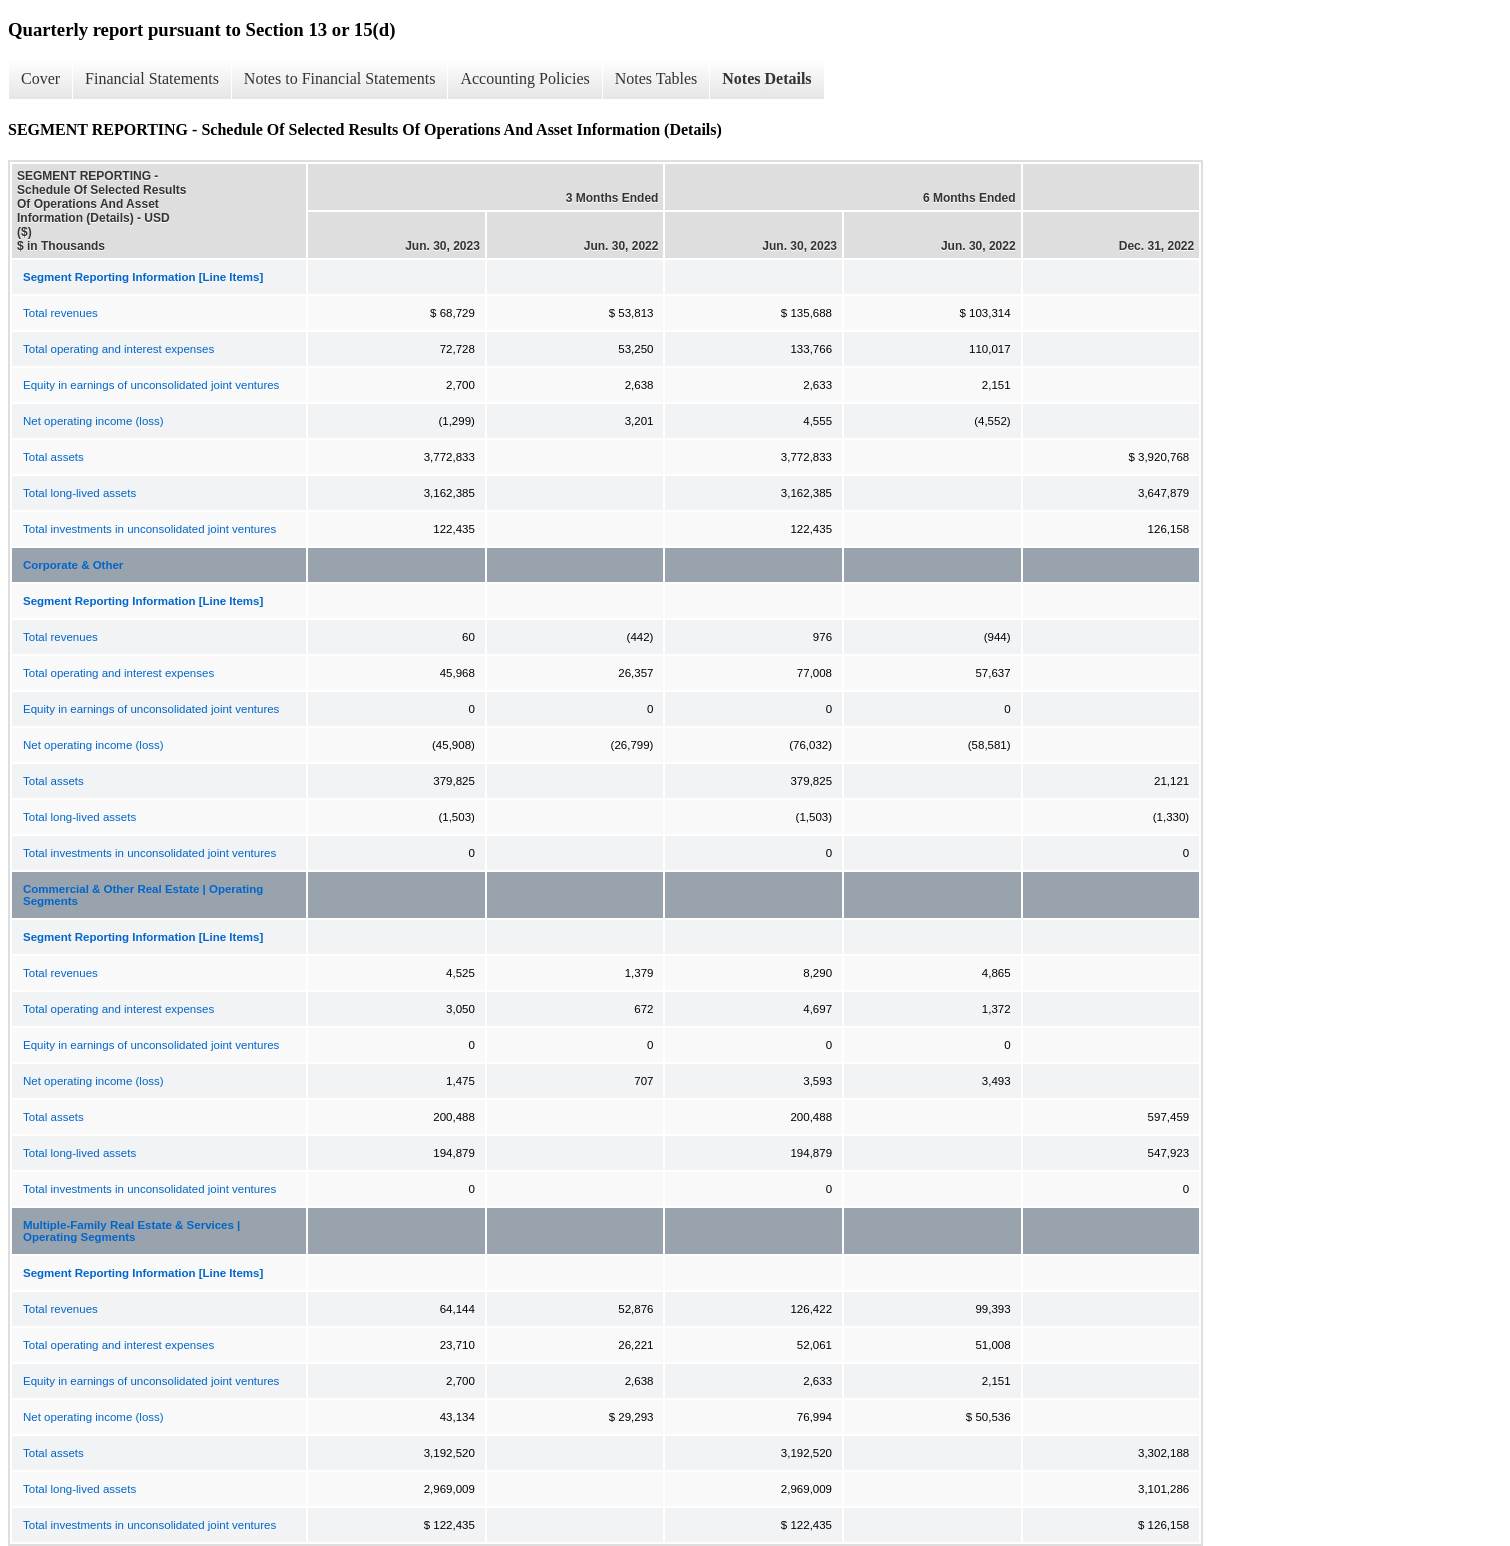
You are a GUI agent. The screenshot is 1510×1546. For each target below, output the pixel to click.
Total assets (53, 457)
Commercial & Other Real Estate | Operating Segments (143, 895)
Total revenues (60, 313)
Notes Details (766, 78)
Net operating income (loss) (93, 421)
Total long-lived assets (79, 493)
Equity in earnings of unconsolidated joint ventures (151, 385)
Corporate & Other (73, 565)
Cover (40, 78)
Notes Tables (656, 78)
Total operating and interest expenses (118, 349)
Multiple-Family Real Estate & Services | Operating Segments (131, 1231)
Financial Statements (152, 78)
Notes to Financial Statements (340, 78)
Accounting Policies (524, 78)
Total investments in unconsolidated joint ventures (149, 529)
